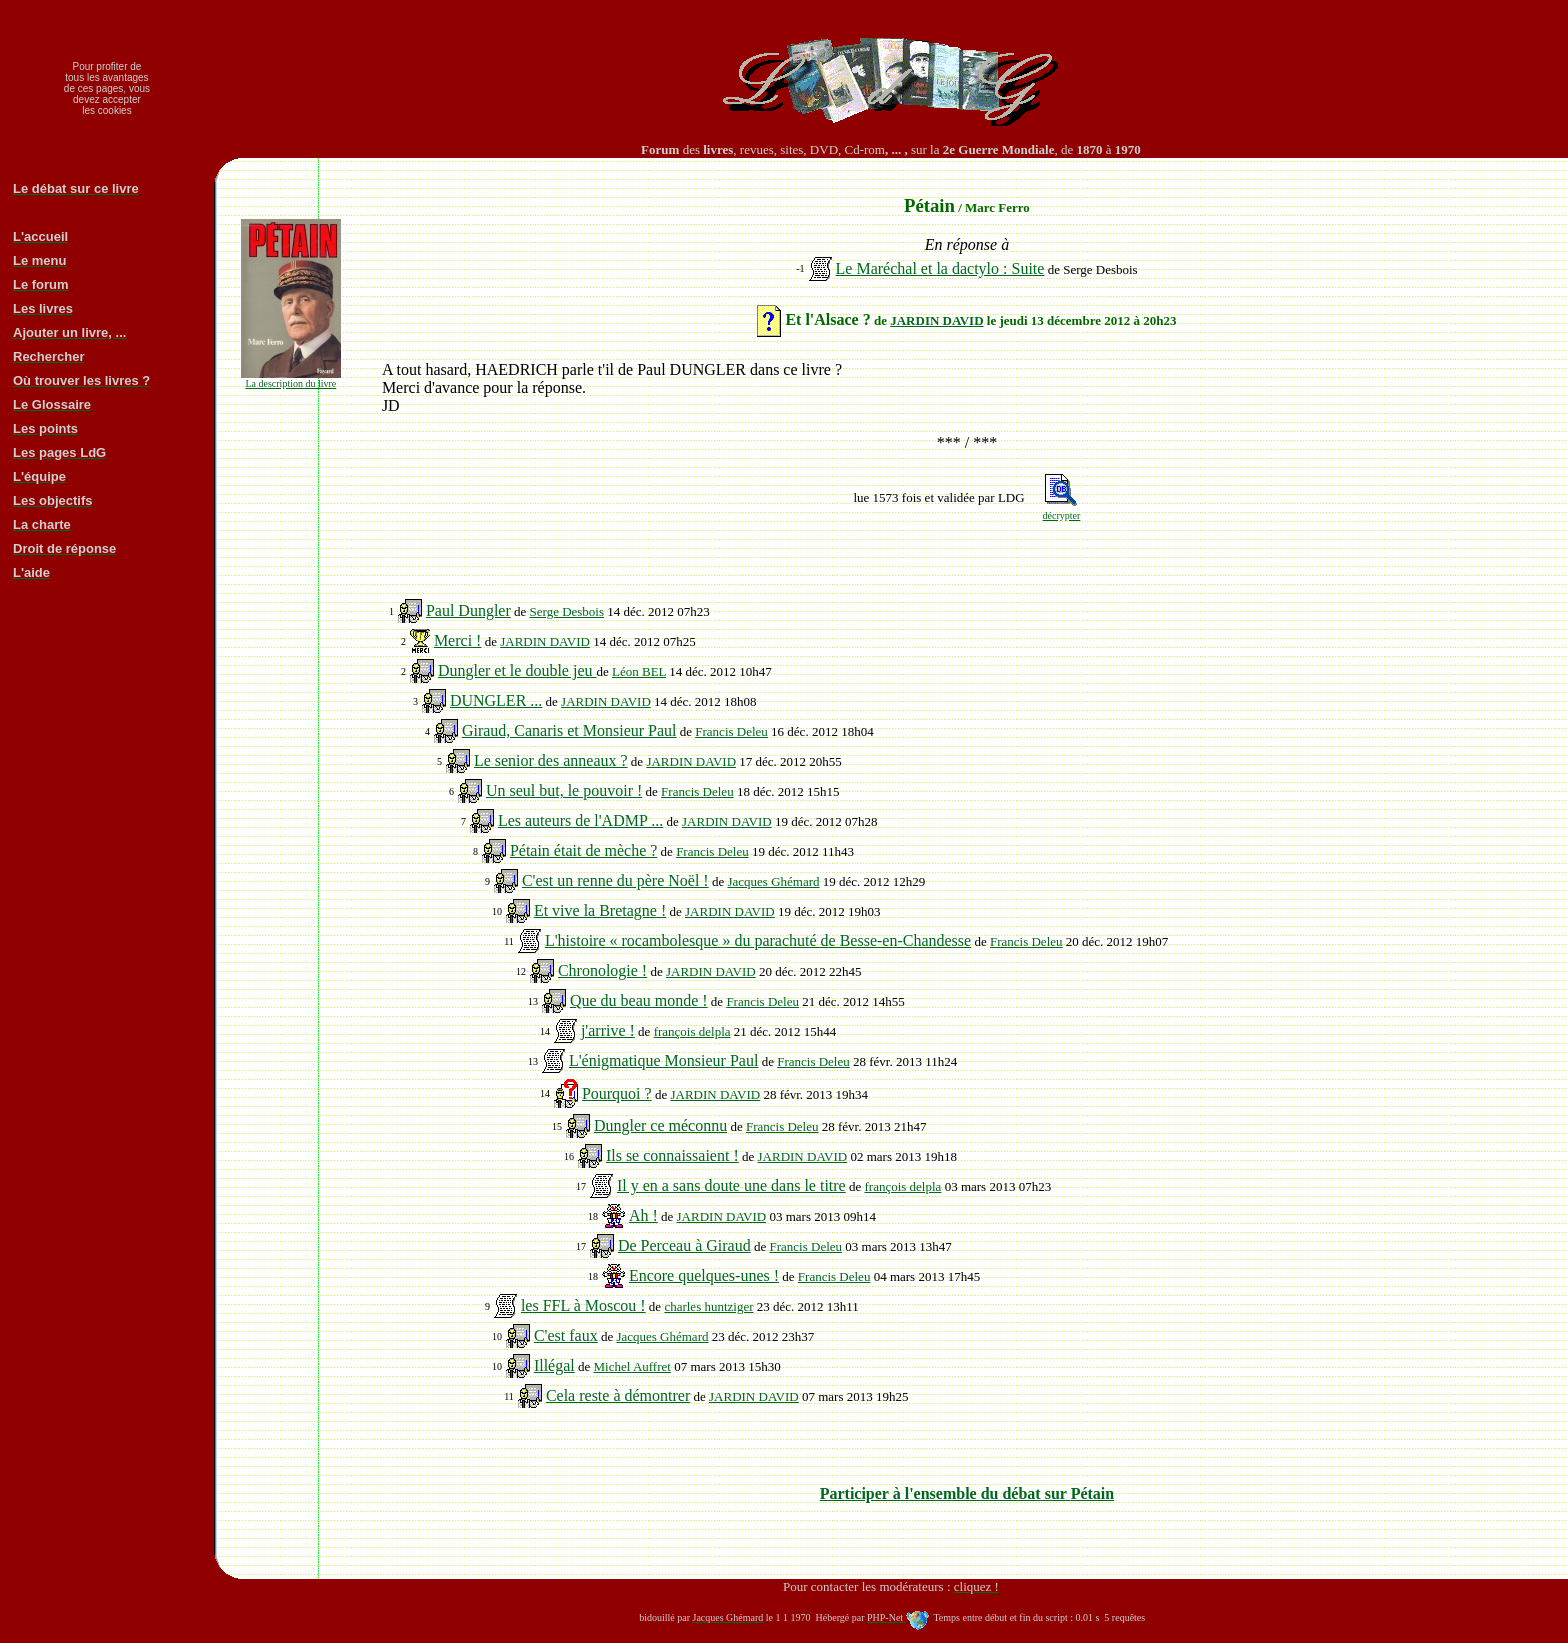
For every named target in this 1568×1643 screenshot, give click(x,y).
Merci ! (458, 640)
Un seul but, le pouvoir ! (564, 790)
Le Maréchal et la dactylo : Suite (940, 268)
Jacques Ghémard (773, 881)
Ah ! (643, 1215)
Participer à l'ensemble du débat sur (967, 1493)
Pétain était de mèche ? (583, 850)
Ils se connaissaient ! (672, 1155)
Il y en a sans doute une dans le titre (731, 1185)
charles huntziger (708, 1306)
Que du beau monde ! (639, 1000)
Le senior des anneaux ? (551, 760)
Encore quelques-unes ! (704, 1275)
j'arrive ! (608, 1030)
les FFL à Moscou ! (583, 1305)
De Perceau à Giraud (684, 1245)
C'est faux (566, 1335)
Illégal (554, 1365)
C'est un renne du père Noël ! (615, 880)
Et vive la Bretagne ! (600, 910)
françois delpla (692, 1031)
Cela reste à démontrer (618, 1395)
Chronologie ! (602, 970)
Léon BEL (639, 671)
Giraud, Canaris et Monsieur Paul (569, 730)
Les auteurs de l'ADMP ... (580, 820)
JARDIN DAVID (936, 320)
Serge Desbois (567, 611)
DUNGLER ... (496, 700)
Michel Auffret (632, 1366)
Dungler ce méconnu (660, 1125)
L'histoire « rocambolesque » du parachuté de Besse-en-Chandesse (758, 940)
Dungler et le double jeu (517, 670)
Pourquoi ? (617, 1093)
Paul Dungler (468, 610)
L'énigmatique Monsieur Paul (664, 1060)
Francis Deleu (731, 731)
